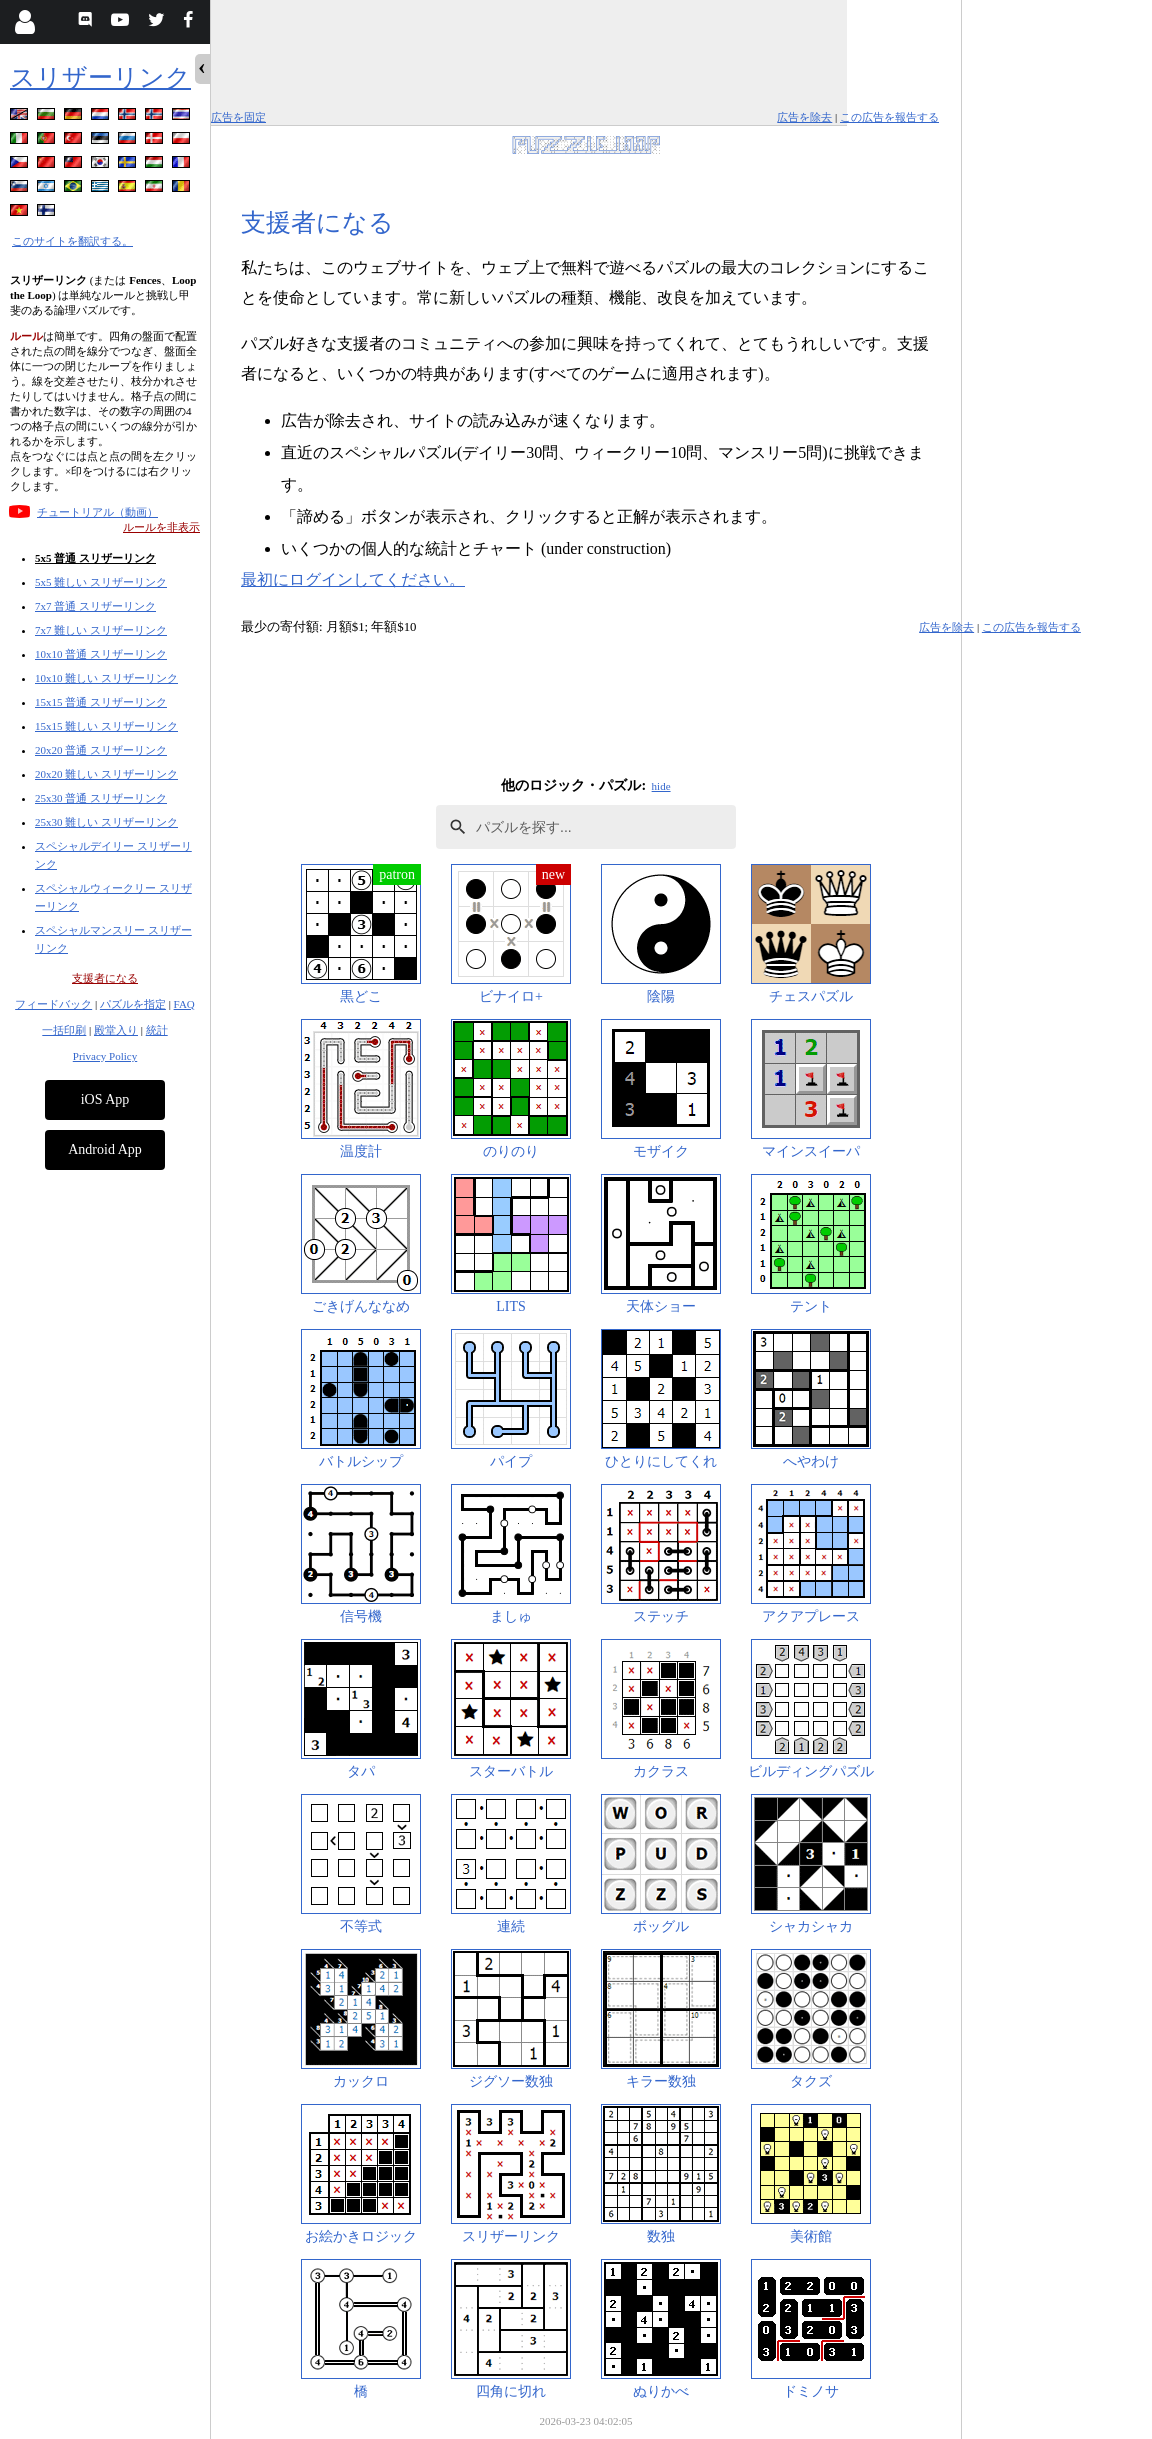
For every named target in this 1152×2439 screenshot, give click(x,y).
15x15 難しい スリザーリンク (106, 726)
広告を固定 (238, 117)
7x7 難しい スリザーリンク (101, 630)
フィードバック (53, 1004)
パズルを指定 (133, 1004)
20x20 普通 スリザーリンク (101, 750)
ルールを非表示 (161, 527)
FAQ (184, 1004)
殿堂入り (116, 1030)
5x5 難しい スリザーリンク (101, 582)
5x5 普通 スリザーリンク (95, 558)
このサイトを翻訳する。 (72, 241)
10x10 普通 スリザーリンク (101, 654)
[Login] (24, 22)
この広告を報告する (889, 117)
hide (661, 786)
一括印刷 (64, 1030)
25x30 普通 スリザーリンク (101, 798)
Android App (105, 1149)
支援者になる (105, 978)
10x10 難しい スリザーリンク (106, 678)
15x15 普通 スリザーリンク (101, 702)
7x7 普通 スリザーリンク (95, 606)
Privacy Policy (105, 1056)
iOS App (105, 1099)
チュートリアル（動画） (97, 512)
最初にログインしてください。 (353, 579)
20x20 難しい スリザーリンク (106, 774)
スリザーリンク (100, 77)
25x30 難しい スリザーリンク (106, 822)
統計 (157, 1030)
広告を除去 (804, 117)
